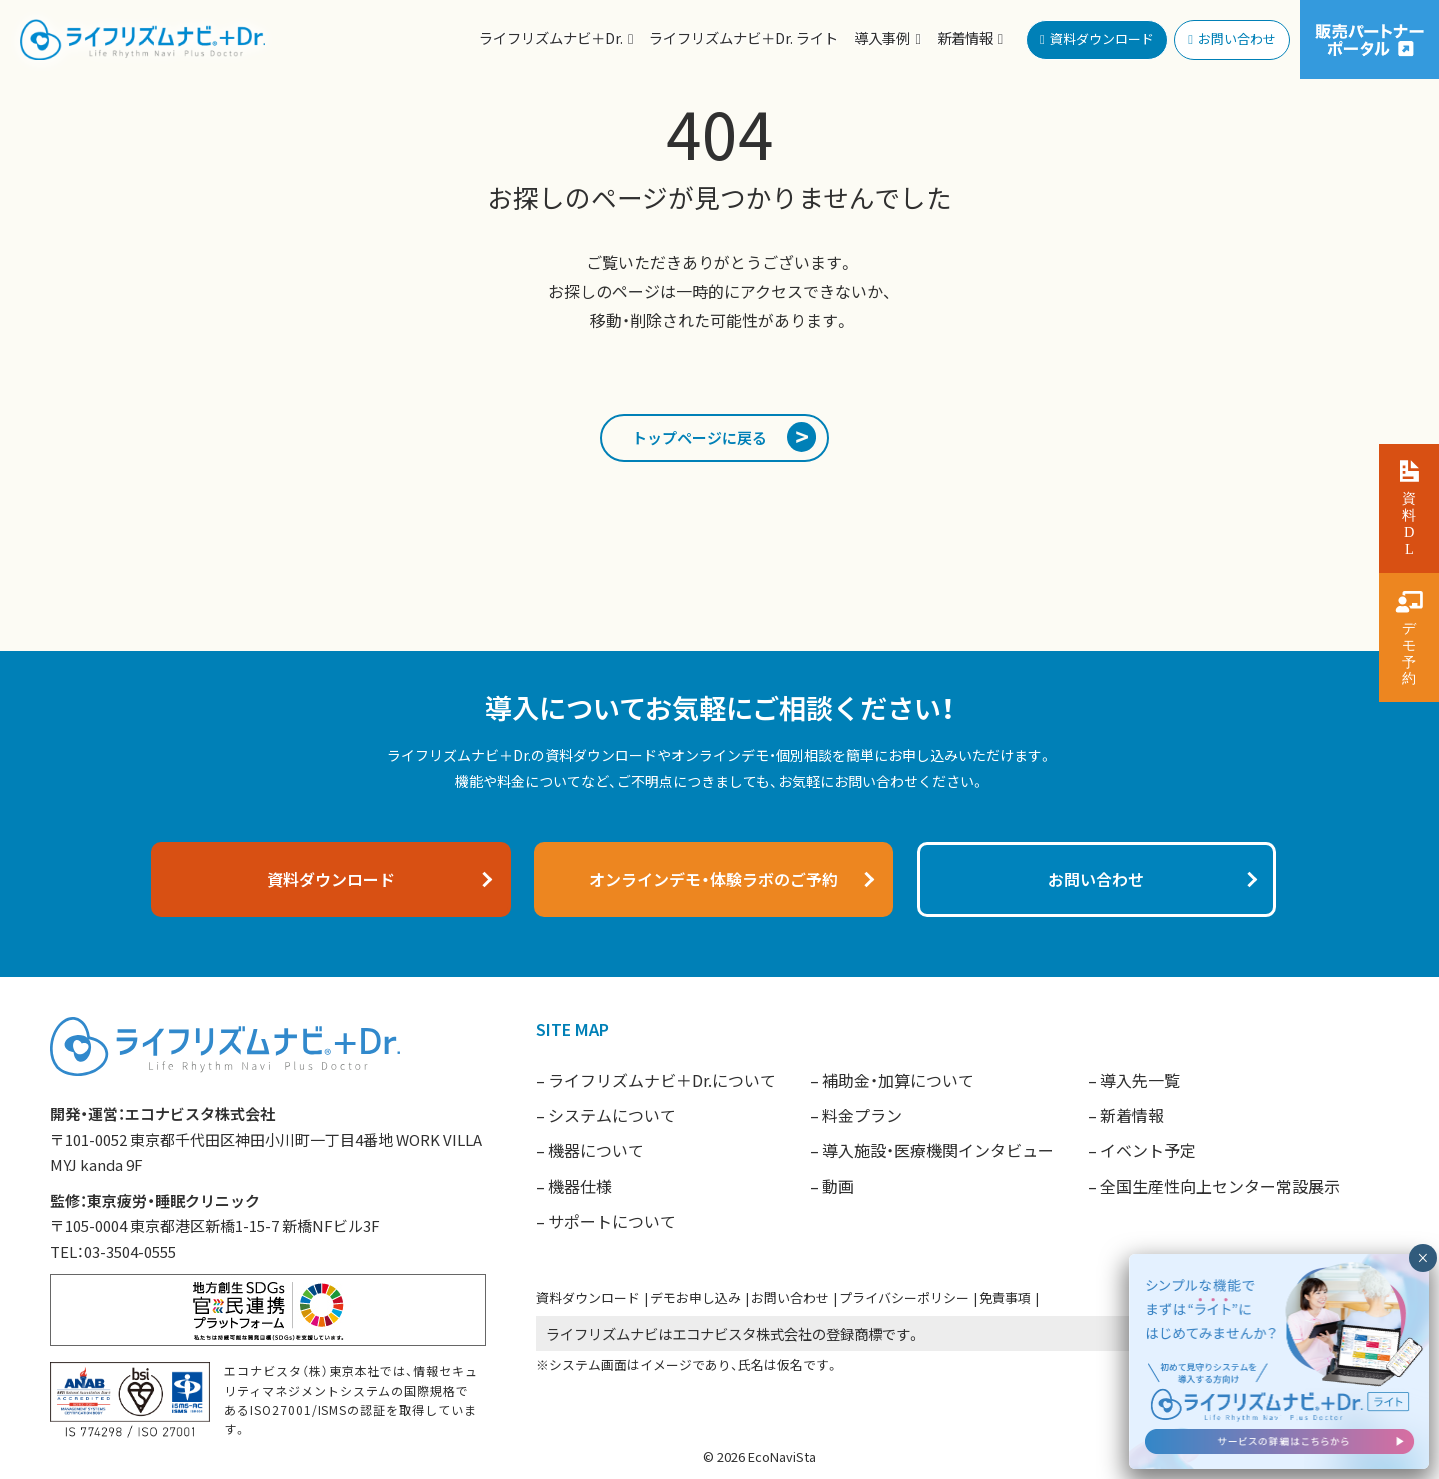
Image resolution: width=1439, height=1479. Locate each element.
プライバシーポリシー (904, 1297)
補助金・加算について (898, 1080)
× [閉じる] (1422, 1258)
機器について (596, 1150)
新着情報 (1132, 1115)
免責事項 (1005, 1297)
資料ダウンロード (588, 1297)
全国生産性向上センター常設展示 (1220, 1186)
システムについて (612, 1115)
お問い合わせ (790, 1297)
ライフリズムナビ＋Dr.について (662, 1080)
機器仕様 (580, 1186)
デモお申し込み (695, 1297)
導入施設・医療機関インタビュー (938, 1150)
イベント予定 (1148, 1150)
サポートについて (612, 1221)
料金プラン (862, 1115)
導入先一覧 (1140, 1080)
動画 (838, 1186)
